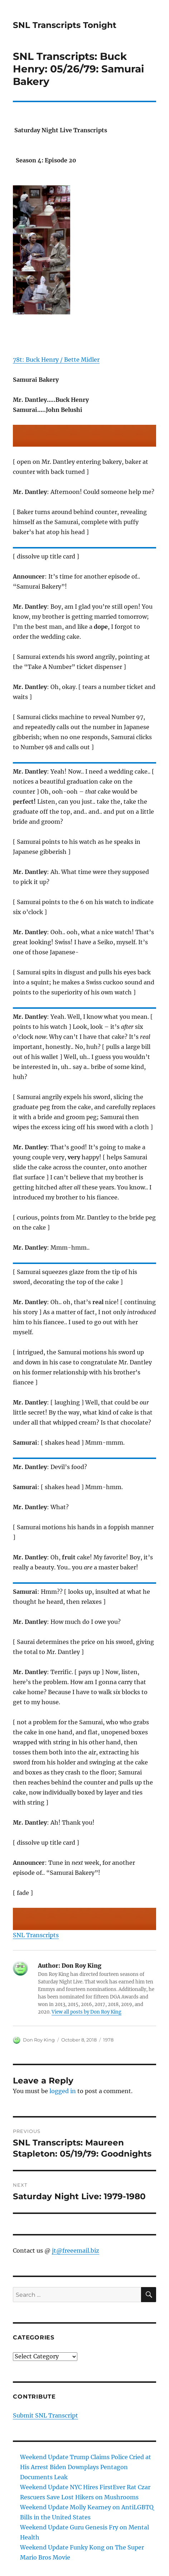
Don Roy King (39, 2040)
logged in (62, 2091)
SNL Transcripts (36, 1935)
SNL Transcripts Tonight (64, 25)
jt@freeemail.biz (75, 2250)
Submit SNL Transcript (45, 2415)
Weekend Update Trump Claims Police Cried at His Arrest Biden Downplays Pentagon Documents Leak (85, 2467)
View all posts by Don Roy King (86, 2012)
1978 (108, 2040)
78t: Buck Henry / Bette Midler (56, 359)
